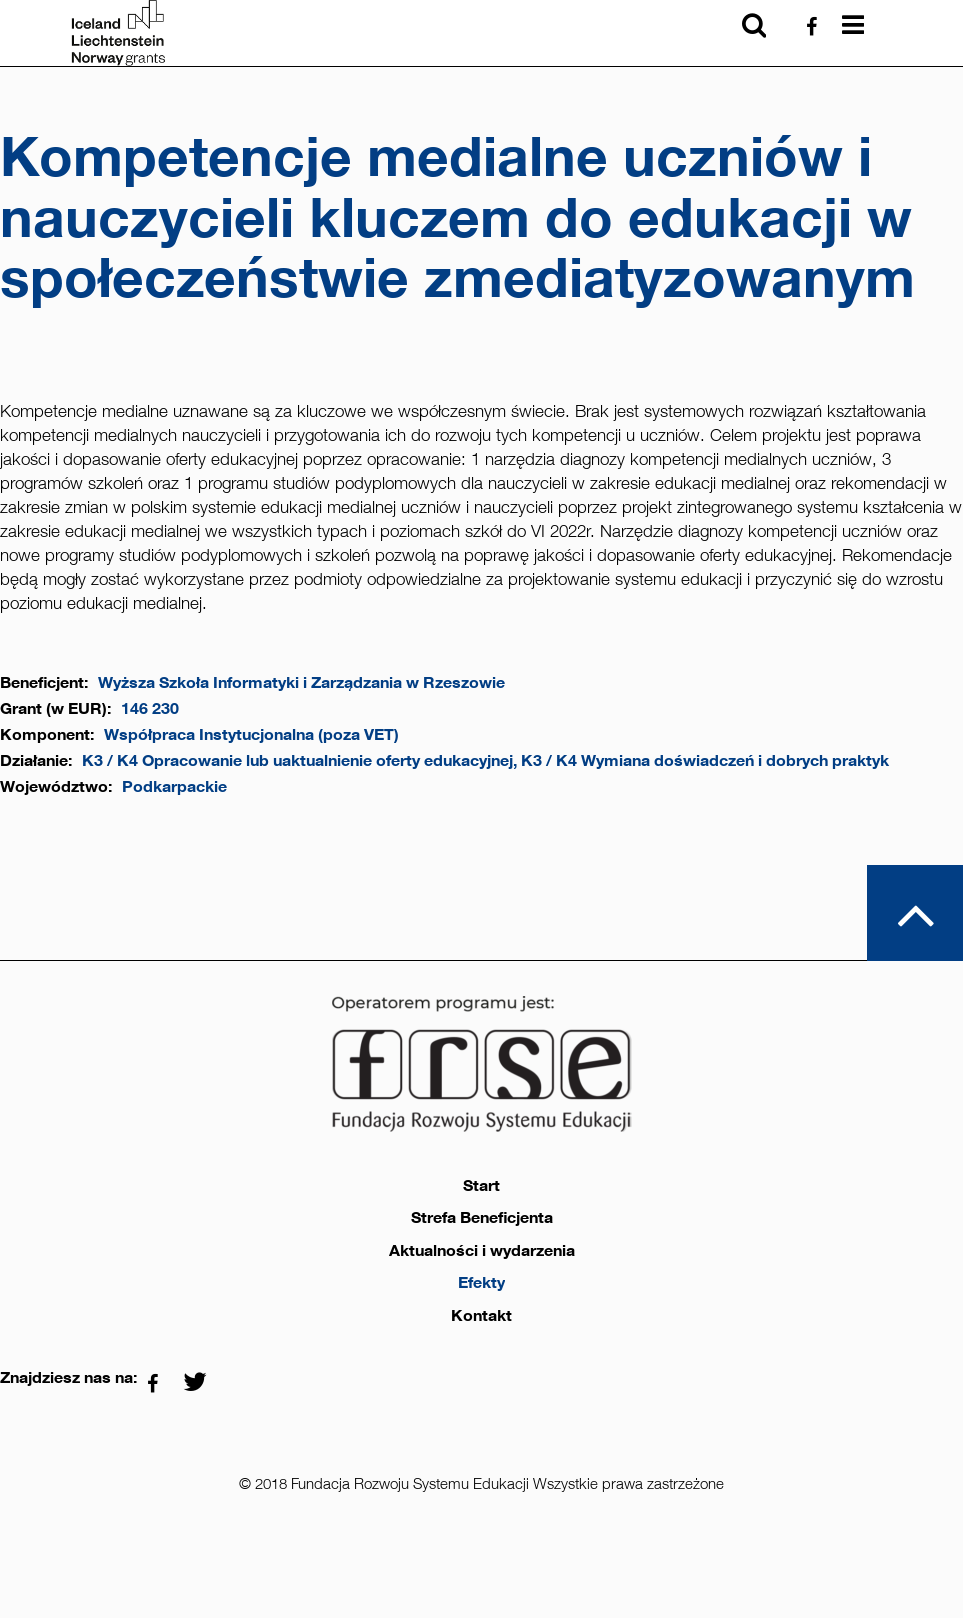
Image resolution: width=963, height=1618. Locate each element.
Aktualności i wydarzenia (482, 1251)
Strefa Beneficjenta (482, 1218)
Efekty (481, 1283)
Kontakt (481, 1316)
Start (481, 1186)
